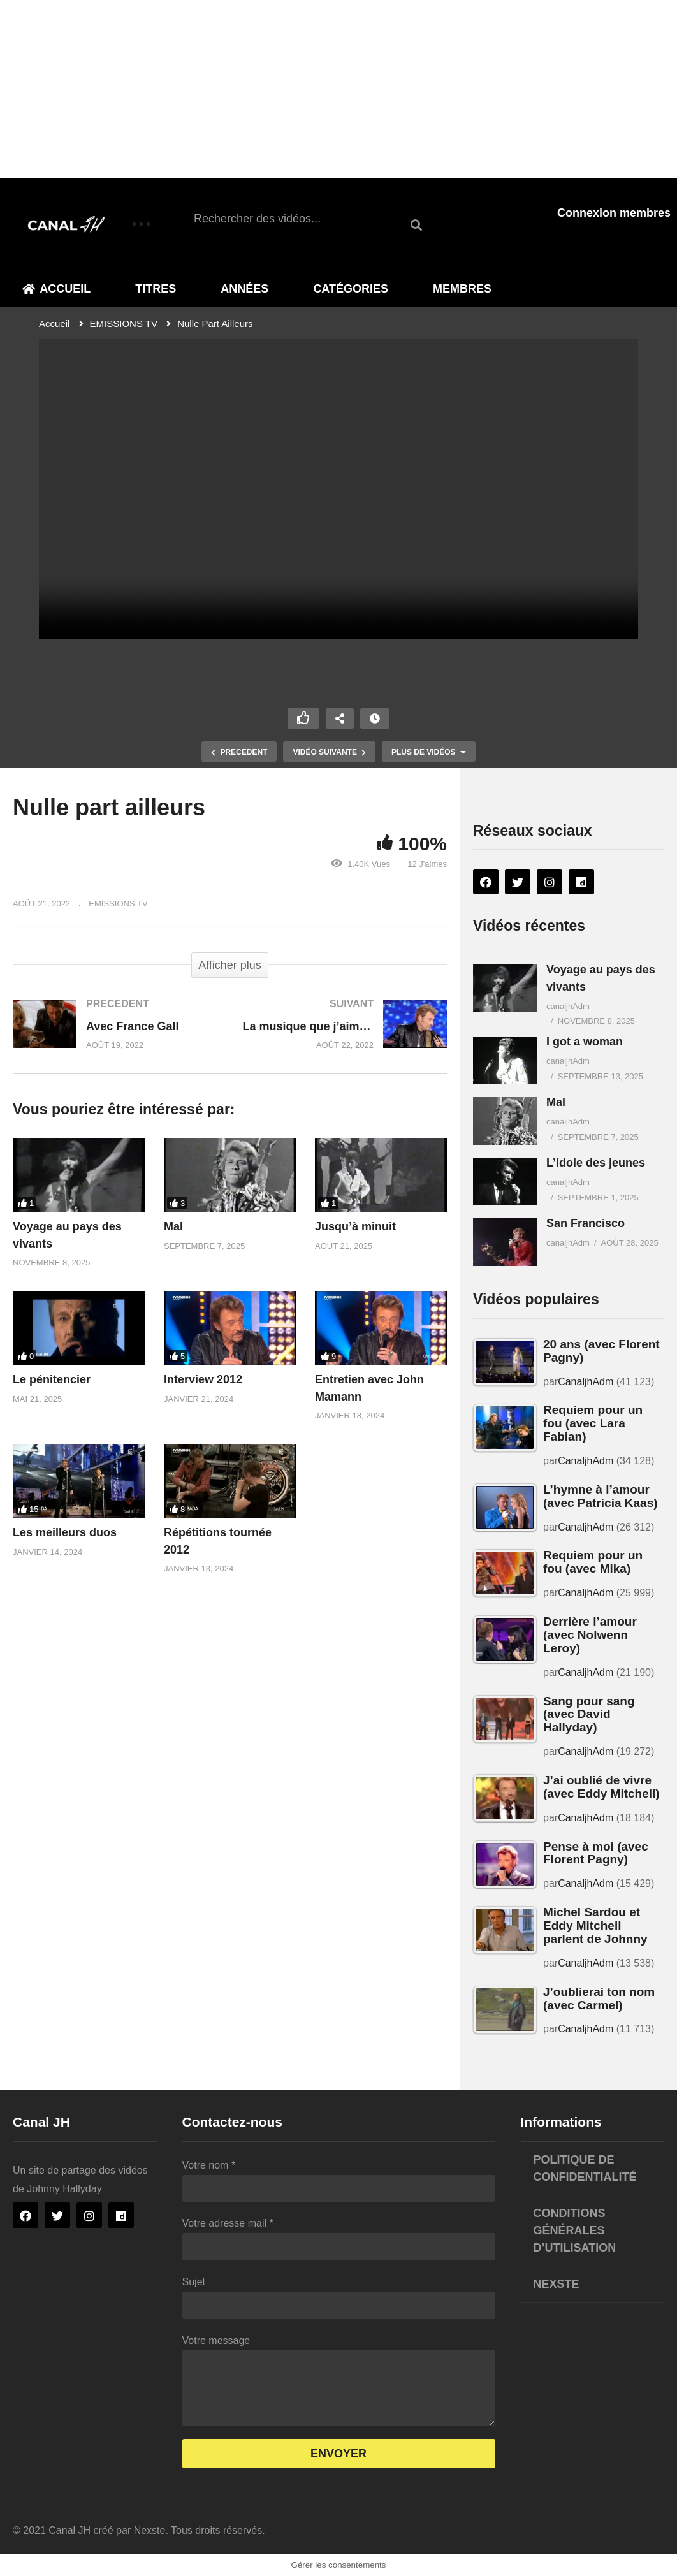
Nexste (556, 2284)
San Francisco (585, 1223)
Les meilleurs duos (65, 1532)
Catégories (350, 288)
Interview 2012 (203, 1379)
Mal (173, 1226)
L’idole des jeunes (595, 1162)
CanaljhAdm (585, 1381)
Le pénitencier (52, 1379)
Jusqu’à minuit (355, 1226)
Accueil (56, 288)
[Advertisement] (338, 89)
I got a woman (584, 1041)
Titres (155, 288)
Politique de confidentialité (585, 2168)
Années (244, 288)
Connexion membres (614, 213)
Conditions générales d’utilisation (575, 2230)
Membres (462, 288)
